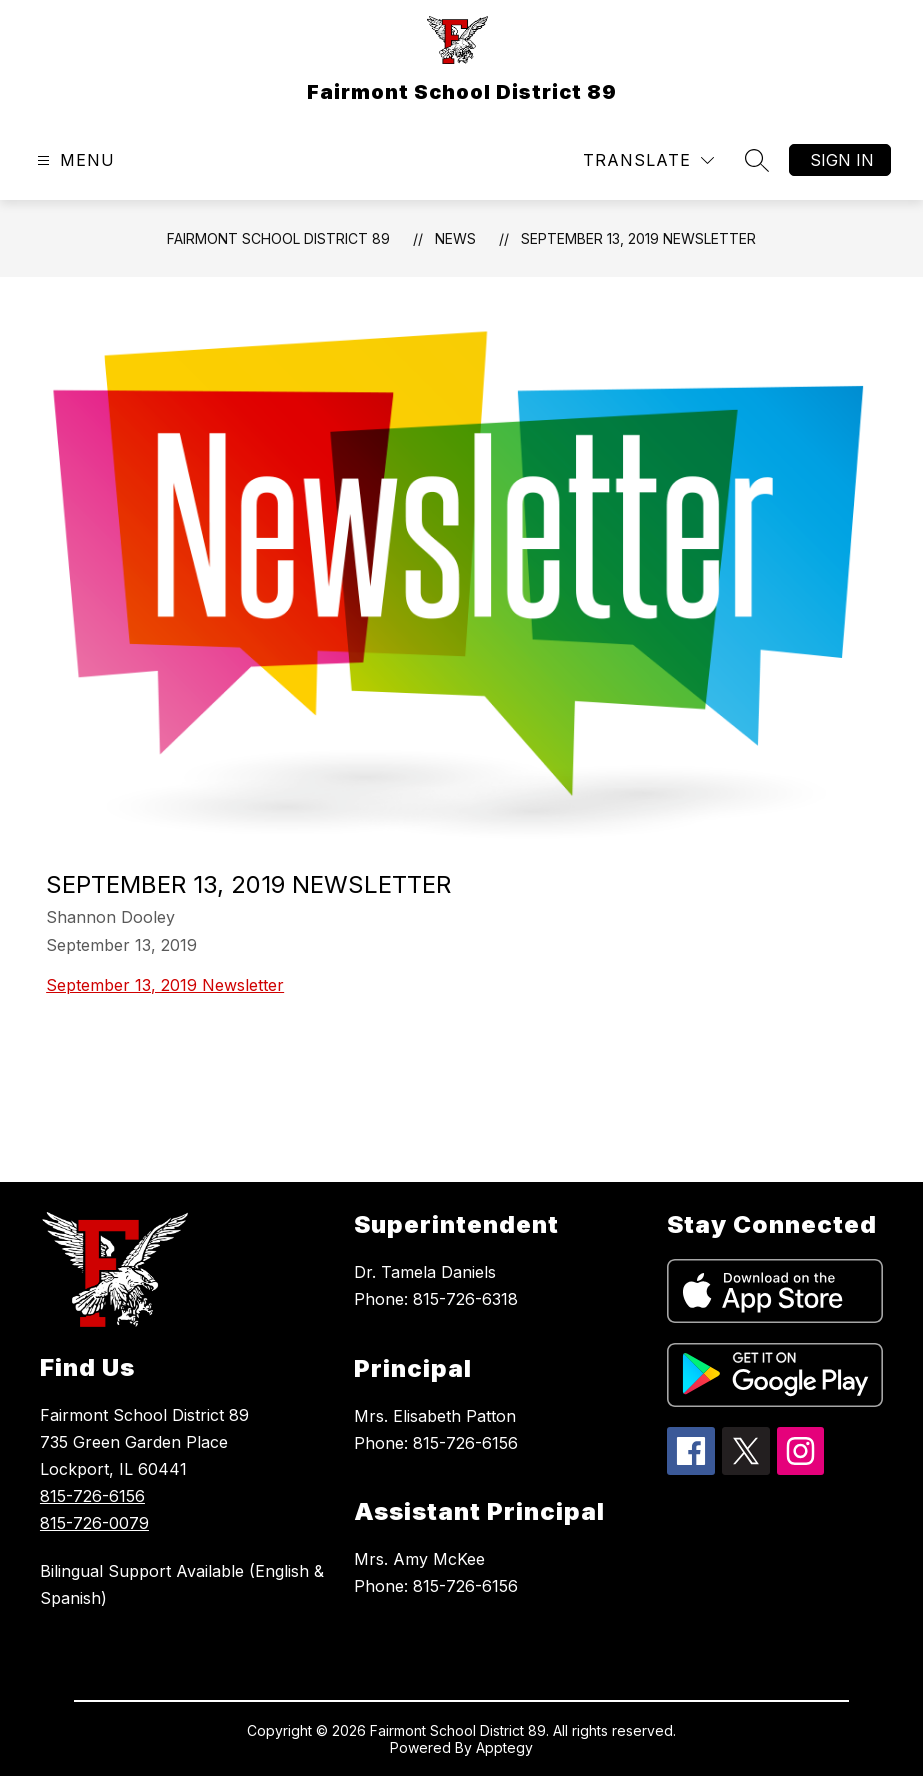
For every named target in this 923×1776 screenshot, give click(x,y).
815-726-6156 (92, 1496)
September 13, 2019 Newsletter (638, 238)
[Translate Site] (648, 160)
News (455, 238)
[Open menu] (73, 160)
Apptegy (504, 1747)
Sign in (842, 160)
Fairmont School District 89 (278, 238)
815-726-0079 (94, 1523)
